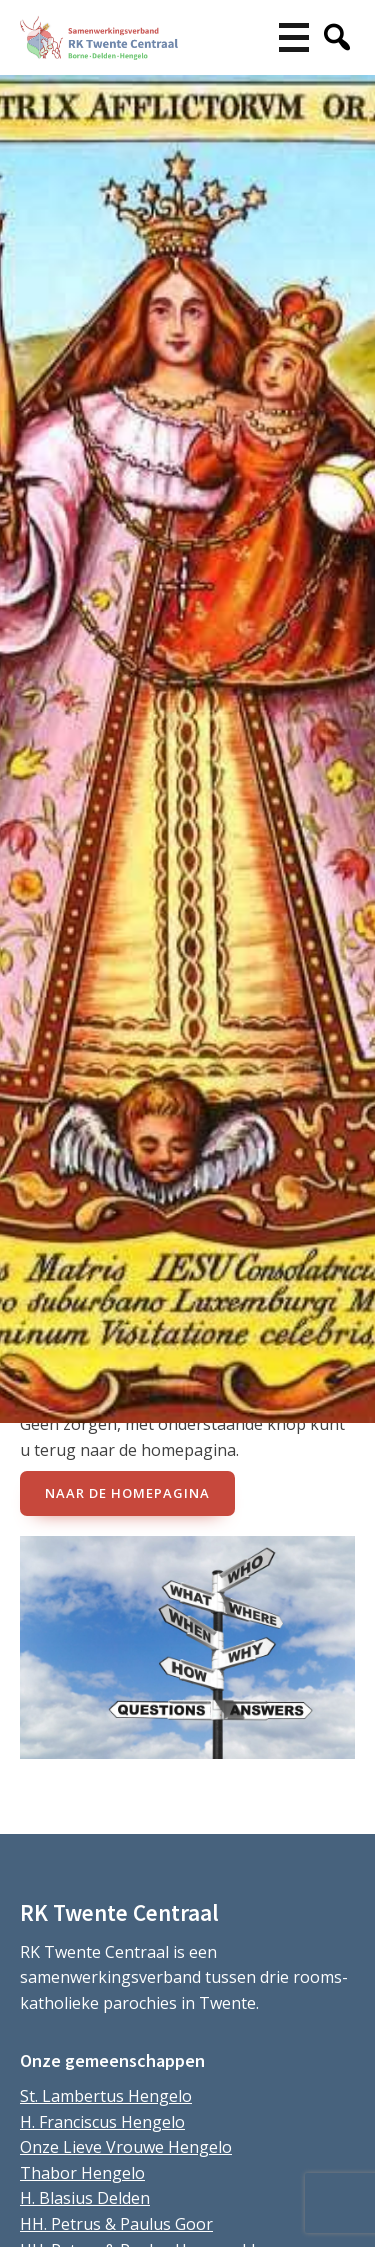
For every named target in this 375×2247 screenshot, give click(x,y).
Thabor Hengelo (82, 2173)
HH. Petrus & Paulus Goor (116, 2224)
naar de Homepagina (127, 1493)
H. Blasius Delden (85, 2198)
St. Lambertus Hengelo (106, 2096)
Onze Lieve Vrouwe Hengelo (126, 2147)
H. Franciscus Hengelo (102, 2122)
